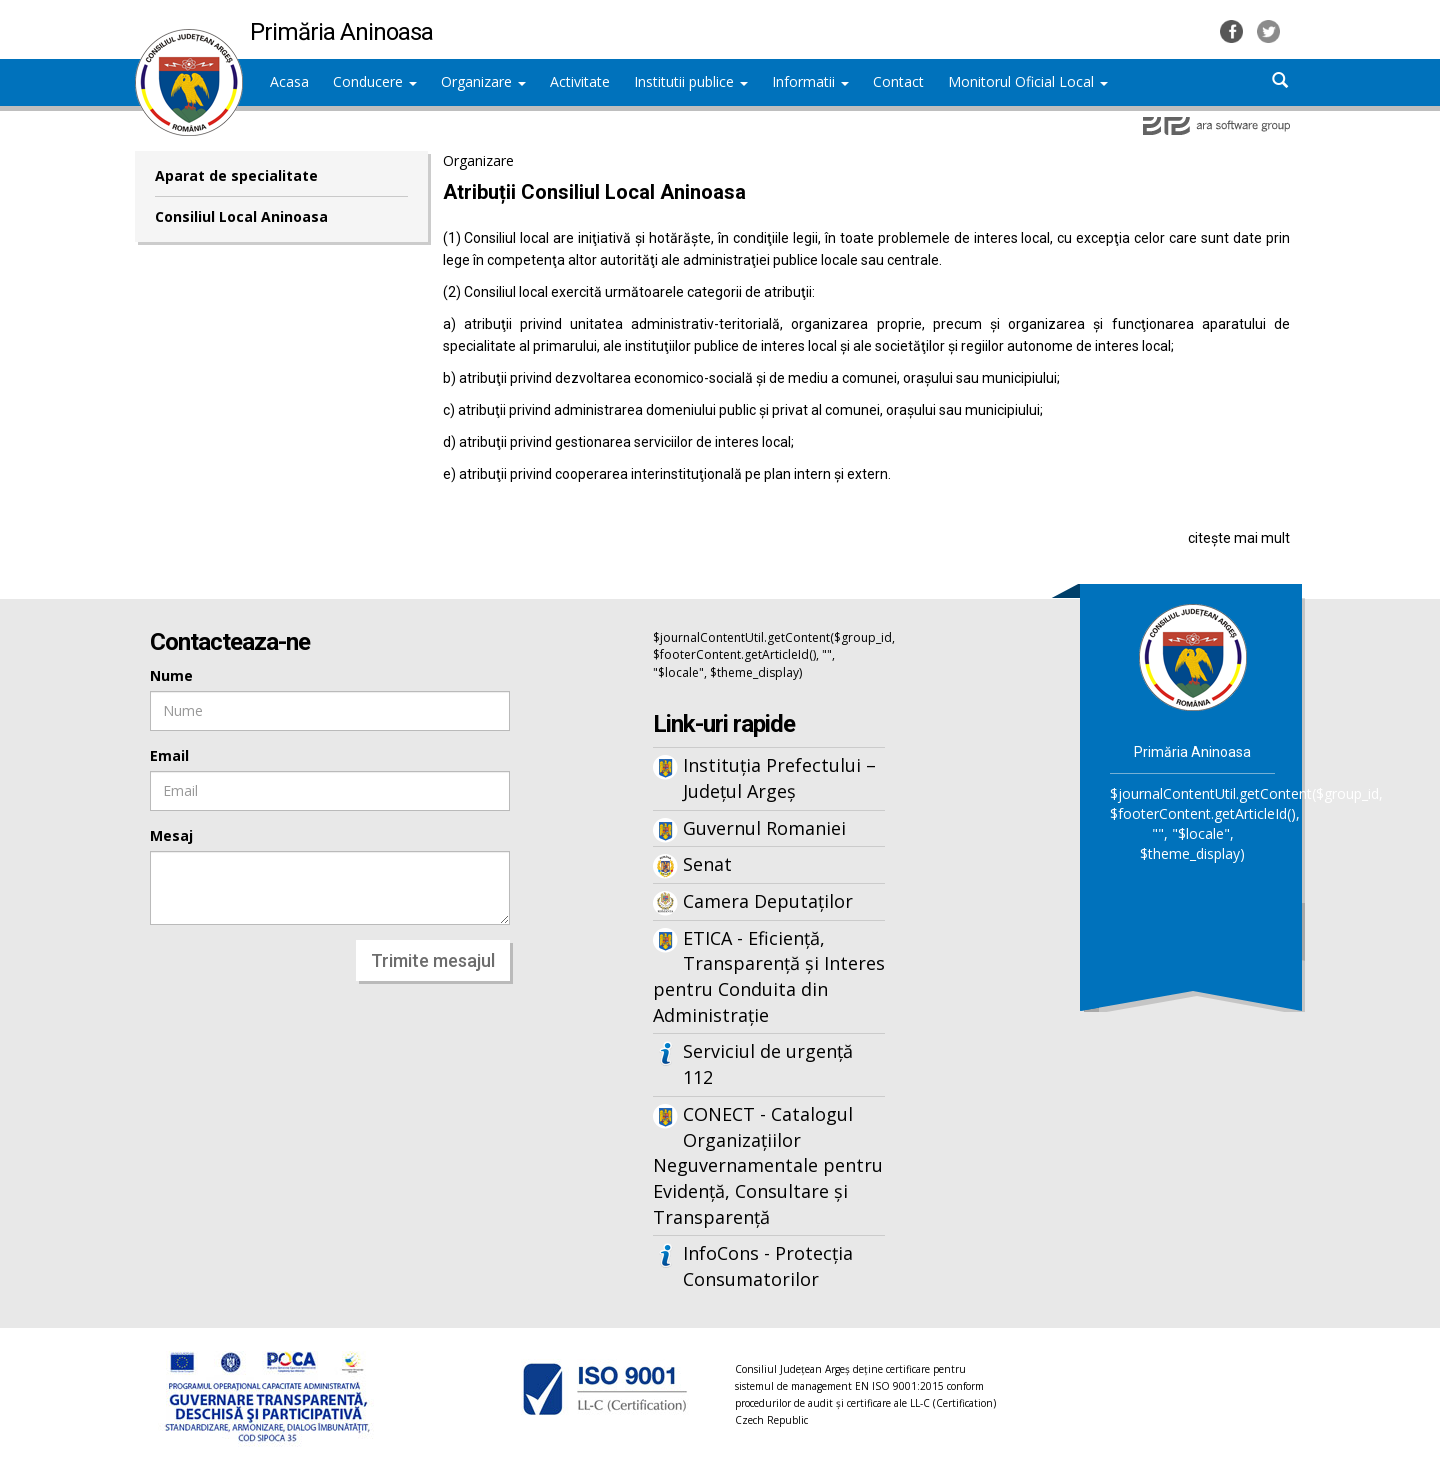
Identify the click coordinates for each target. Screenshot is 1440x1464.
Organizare (483, 81)
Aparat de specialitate (236, 175)
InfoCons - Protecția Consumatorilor (768, 1266)
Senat (707, 864)
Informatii (810, 81)
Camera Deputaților (768, 901)
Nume (171, 675)
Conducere (375, 81)
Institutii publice (691, 81)
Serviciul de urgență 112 (768, 1064)
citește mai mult (1239, 538)
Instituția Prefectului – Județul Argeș (779, 778)
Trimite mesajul (433, 960)
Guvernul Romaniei (764, 828)
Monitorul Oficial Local (1028, 81)
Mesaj (171, 835)
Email (169, 755)
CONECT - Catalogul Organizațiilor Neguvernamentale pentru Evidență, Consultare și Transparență (768, 1165)
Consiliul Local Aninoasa (241, 216)
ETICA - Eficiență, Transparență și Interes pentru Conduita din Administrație (769, 976)
